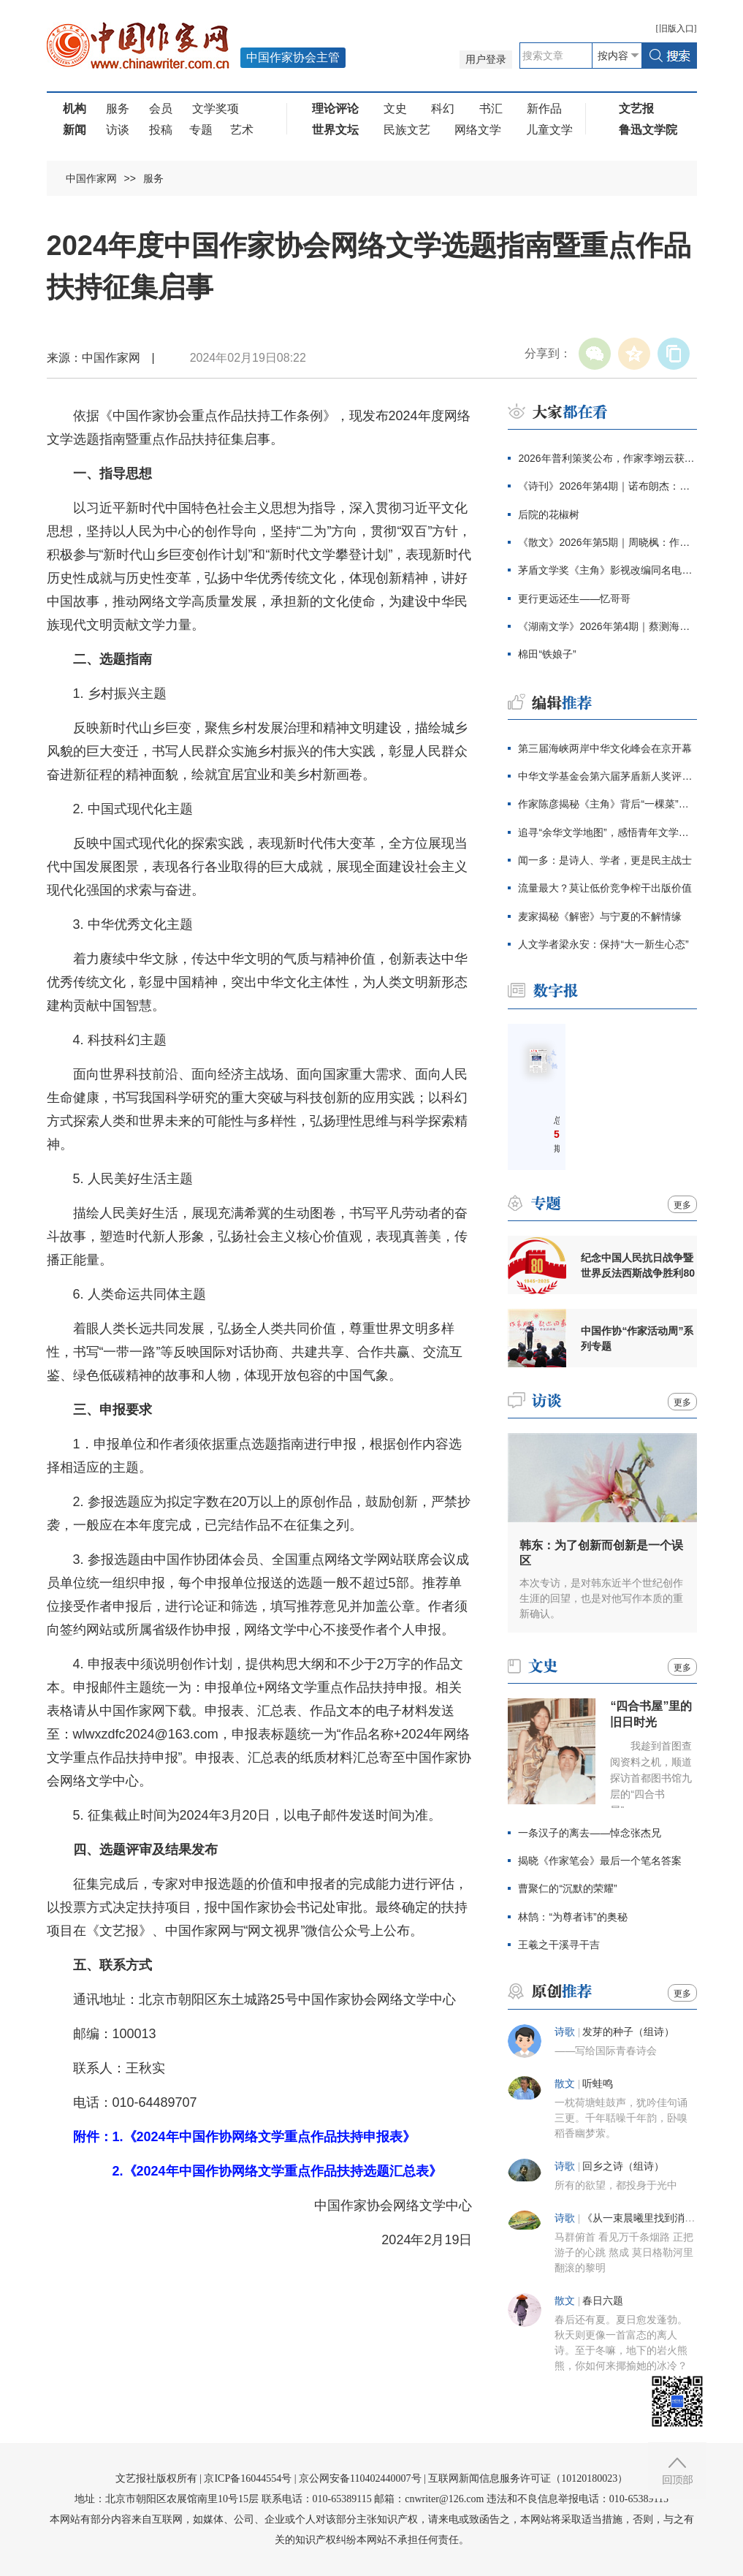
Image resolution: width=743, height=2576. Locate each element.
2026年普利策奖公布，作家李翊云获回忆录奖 (607, 458)
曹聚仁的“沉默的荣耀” (567, 1888)
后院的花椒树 (548, 514)
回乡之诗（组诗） (623, 2166)
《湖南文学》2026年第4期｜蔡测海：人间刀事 (607, 626)
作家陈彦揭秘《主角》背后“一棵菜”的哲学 (607, 804)
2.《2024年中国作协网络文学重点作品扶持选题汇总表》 (277, 2171)
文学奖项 (215, 108)
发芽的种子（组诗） (628, 2031)
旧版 (676, 28)
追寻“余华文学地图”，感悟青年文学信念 (607, 832)
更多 (682, 1205)
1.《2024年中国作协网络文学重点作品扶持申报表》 (264, 2136)
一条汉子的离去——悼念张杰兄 (589, 1833)
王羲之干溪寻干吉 (559, 1944)
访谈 (117, 130)
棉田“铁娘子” (547, 654)
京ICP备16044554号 (248, 2478)
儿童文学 (549, 130)
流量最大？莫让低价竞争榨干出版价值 (605, 888)
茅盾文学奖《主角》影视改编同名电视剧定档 (607, 570)
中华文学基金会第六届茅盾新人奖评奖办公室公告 (607, 776)
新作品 (544, 108)
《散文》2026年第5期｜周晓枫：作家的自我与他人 (607, 542)
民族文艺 (407, 130)
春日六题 (602, 2300)
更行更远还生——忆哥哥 (574, 598)
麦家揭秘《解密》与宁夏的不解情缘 (600, 916)
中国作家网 (91, 178)
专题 (201, 130)
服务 (117, 108)
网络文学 (477, 130)
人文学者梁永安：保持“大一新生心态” (603, 944)
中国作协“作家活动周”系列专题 (637, 1338)
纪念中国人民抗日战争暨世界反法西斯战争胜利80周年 (638, 1266)
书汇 (491, 108)
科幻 (442, 108)
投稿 (160, 130)
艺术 (242, 130)
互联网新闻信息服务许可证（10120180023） (528, 2478)
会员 (160, 108)
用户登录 (485, 59)
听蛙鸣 (597, 2083)
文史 (395, 108)
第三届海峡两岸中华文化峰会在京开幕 (605, 748)
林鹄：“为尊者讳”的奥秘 (572, 1917)
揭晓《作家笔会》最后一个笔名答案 (600, 1860)
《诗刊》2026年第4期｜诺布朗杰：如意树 (607, 486)
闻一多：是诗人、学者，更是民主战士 (605, 860)
